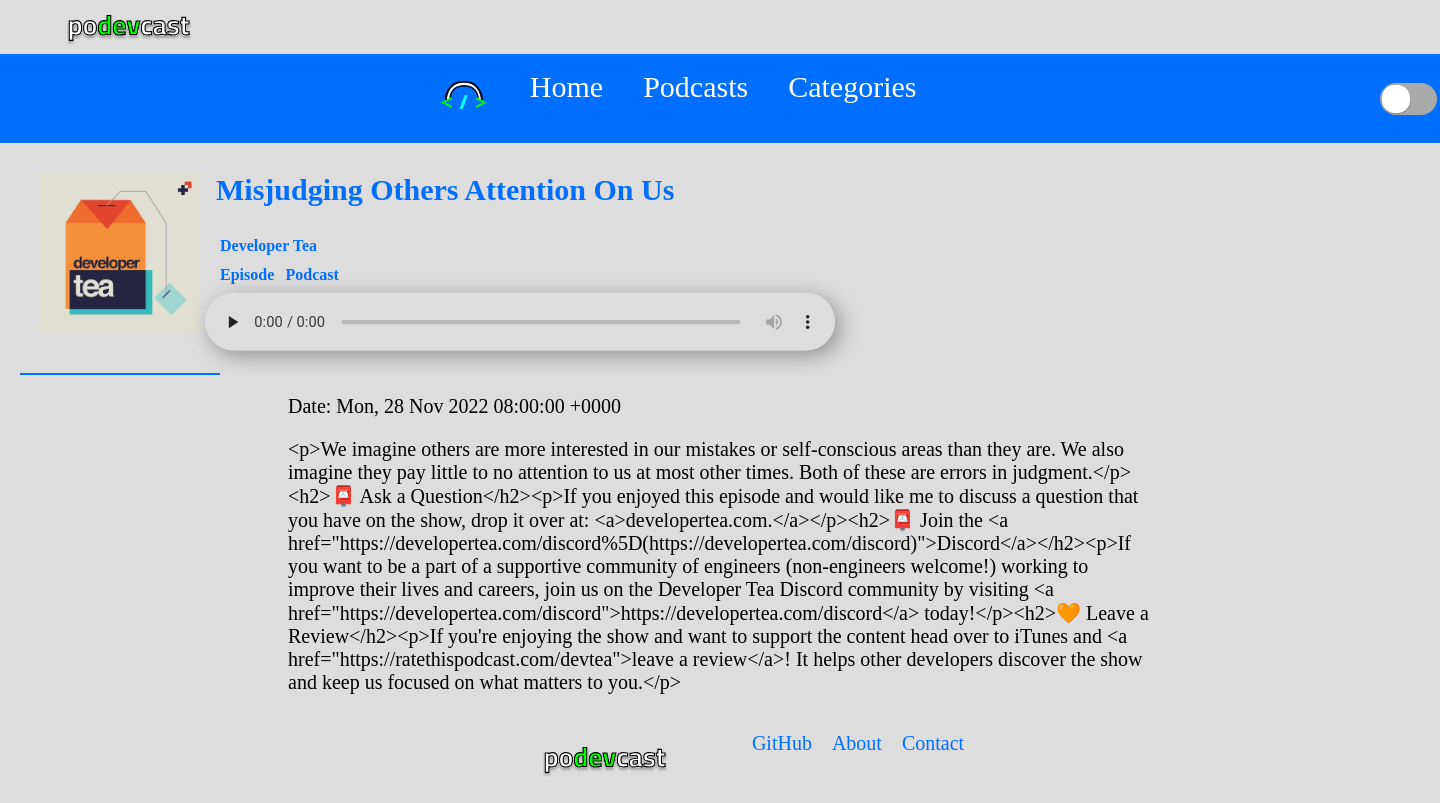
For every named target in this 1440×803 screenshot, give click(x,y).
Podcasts (695, 86)
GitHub (782, 743)
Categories (852, 86)
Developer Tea (268, 245)
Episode (249, 274)
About (857, 743)
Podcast (311, 274)
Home (566, 86)
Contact (933, 743)
